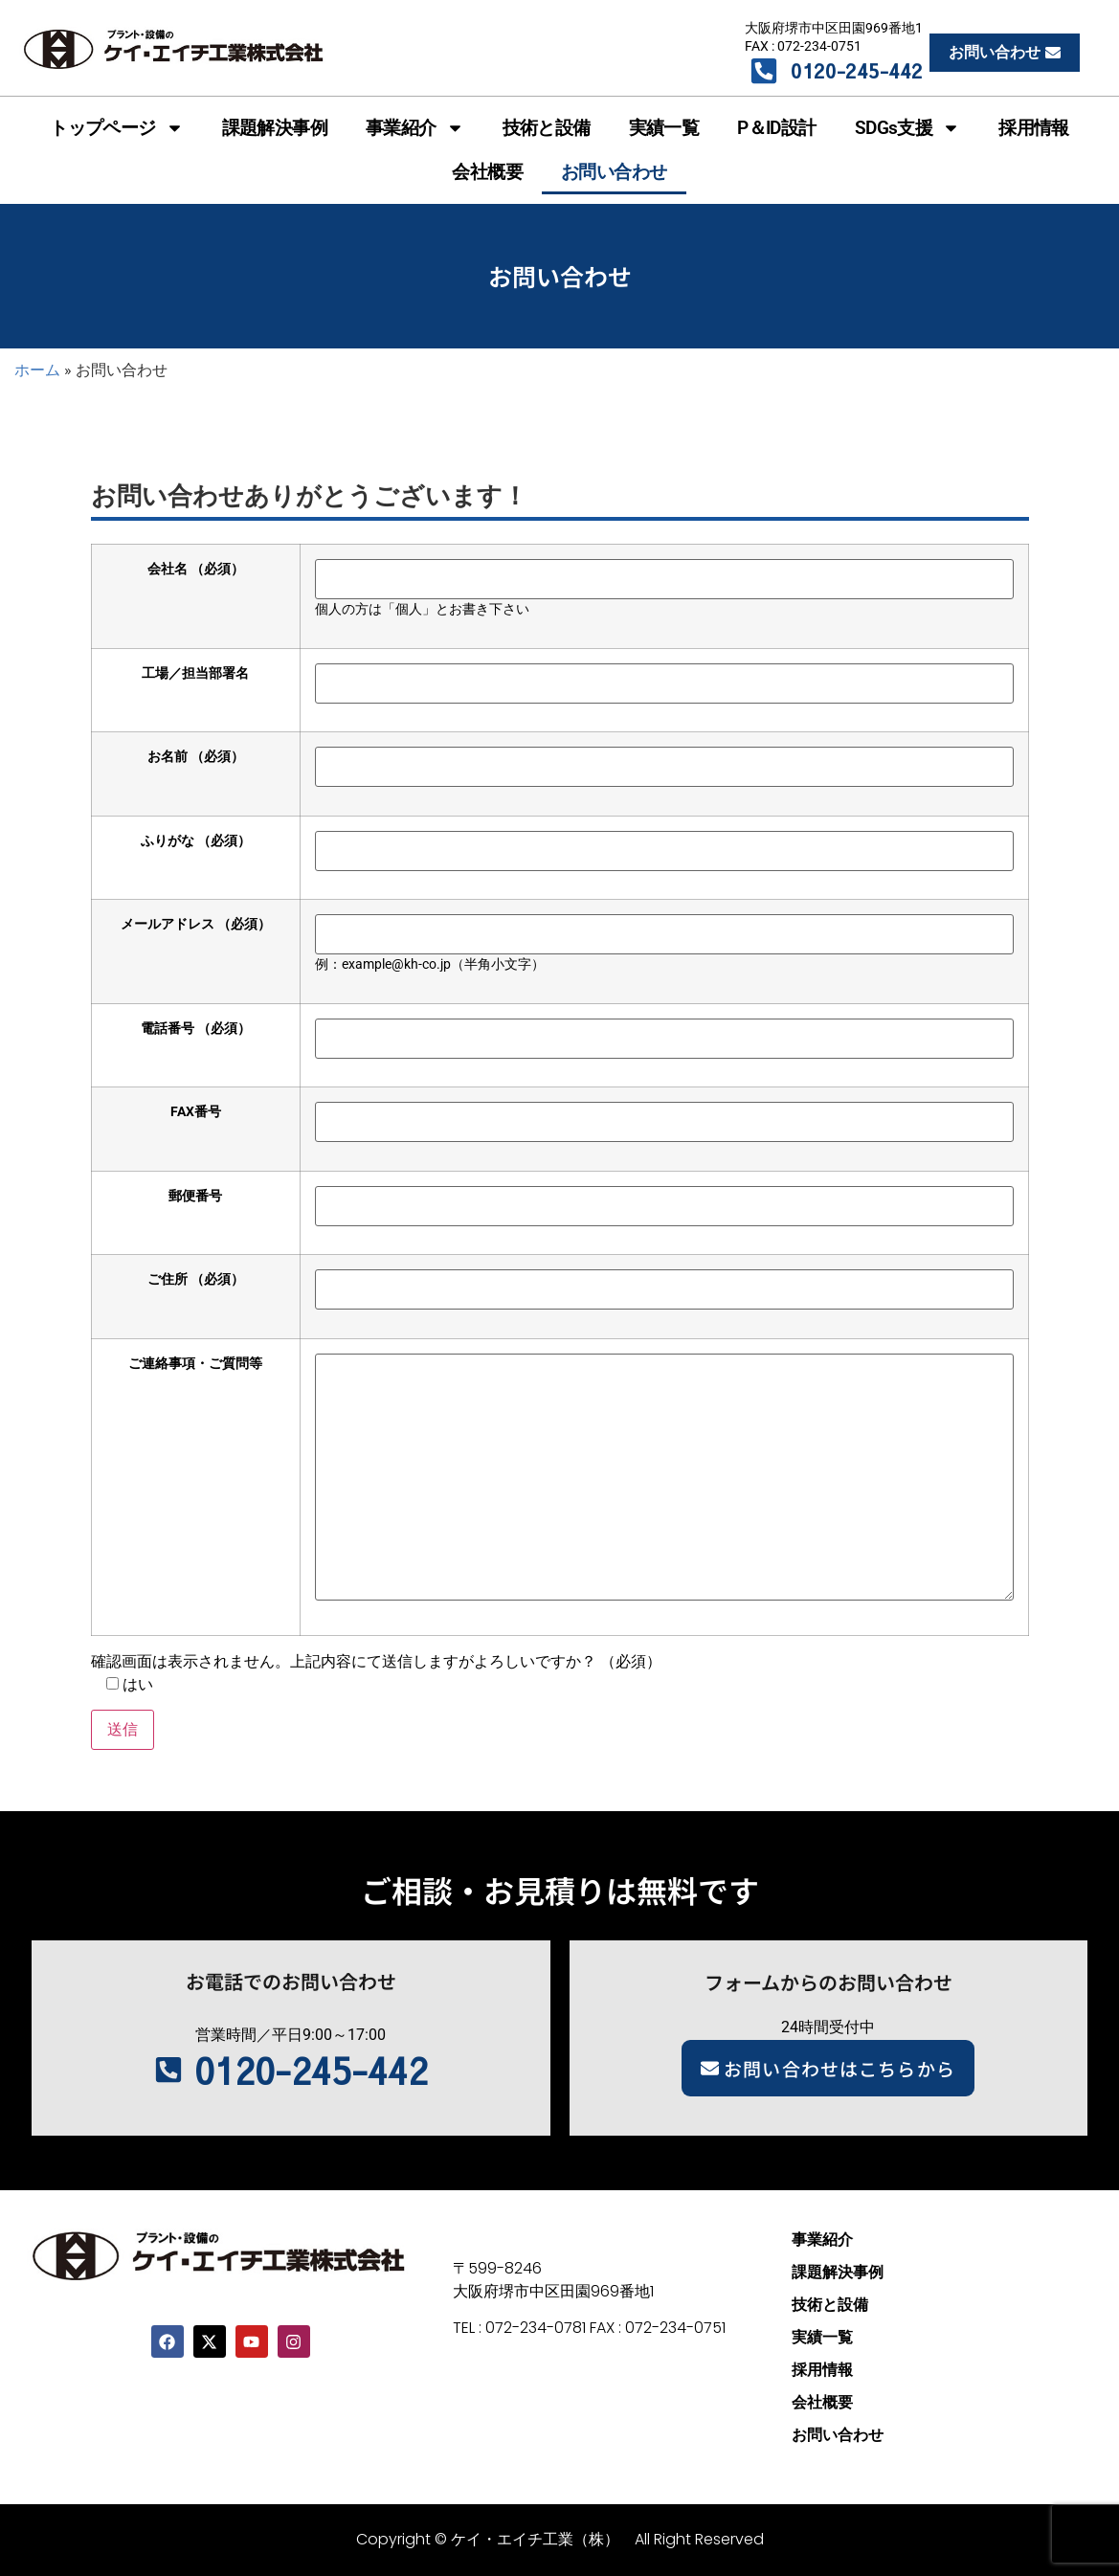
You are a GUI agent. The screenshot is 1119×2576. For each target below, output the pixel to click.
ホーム (37, 370)
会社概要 (487, 172)
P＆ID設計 (776, 128)
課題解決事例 (274, 128)
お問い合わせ (613, 172)
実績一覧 (664, 128)
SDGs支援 (907, 127)
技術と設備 (547, 128)
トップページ (116, 127)
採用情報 (1033, 128)
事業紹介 (415, 127)
